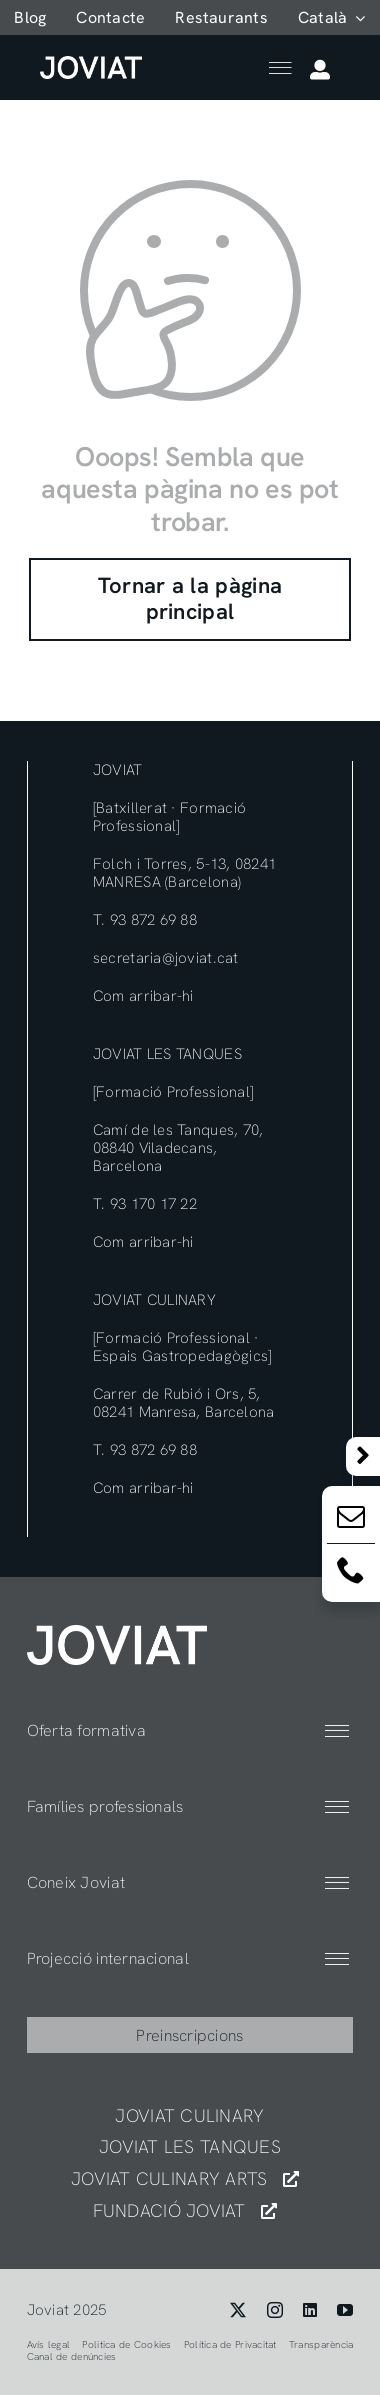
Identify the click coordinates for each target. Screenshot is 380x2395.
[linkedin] (310, 2310)
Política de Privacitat (230, 2344)
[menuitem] (332, 17)
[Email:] (351, 1520)
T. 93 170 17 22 (145, 1204)
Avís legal (49, 2344)
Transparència (321, 2344)
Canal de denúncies (72, 2356)
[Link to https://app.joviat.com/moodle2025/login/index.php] (320, 70)
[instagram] (275, 2310)
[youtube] (345, 2310)
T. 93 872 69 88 (145, 920)
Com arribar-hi (143, 996)
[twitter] (238, 2310)
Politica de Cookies (126, 2344)
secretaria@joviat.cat (166, 958)
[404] (117, 1633)
